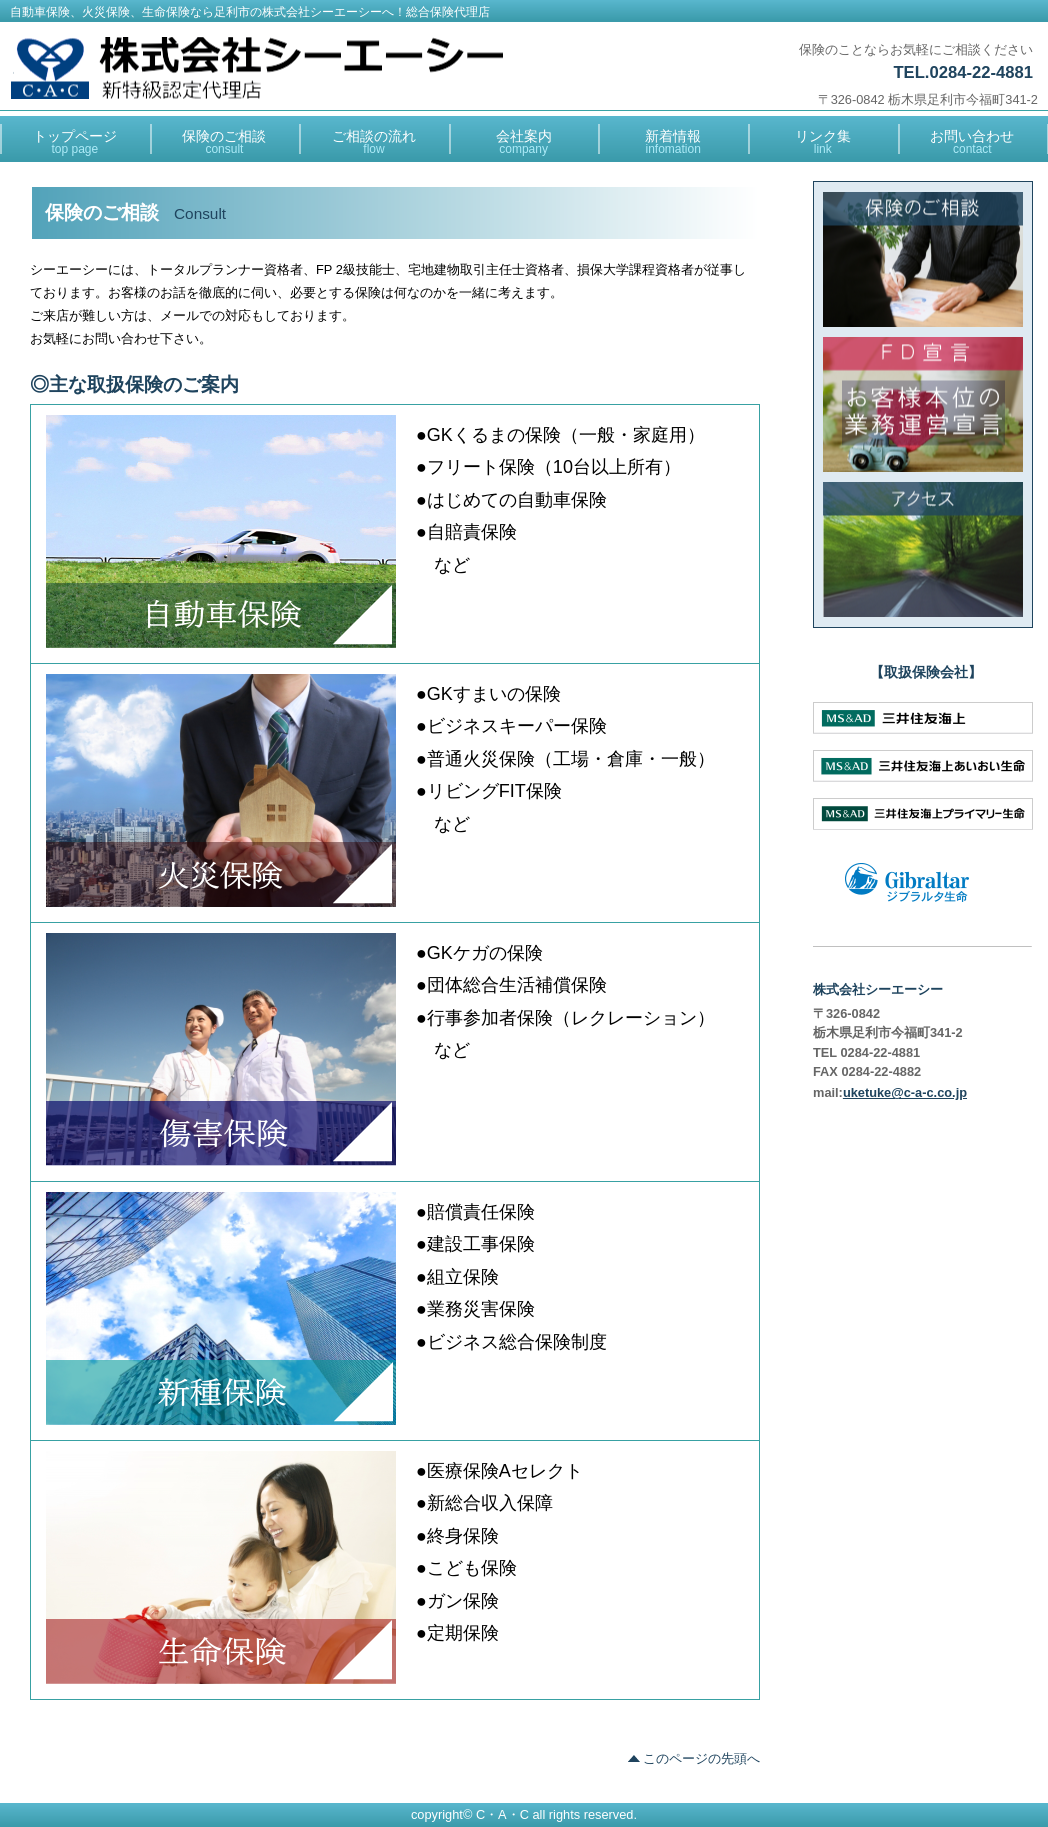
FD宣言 (923, 404)
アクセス (923, 549)
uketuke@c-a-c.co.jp (905, 1092)
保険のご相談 (923, 259)
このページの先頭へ (701, 1758)
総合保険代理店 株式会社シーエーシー (257, 68)
